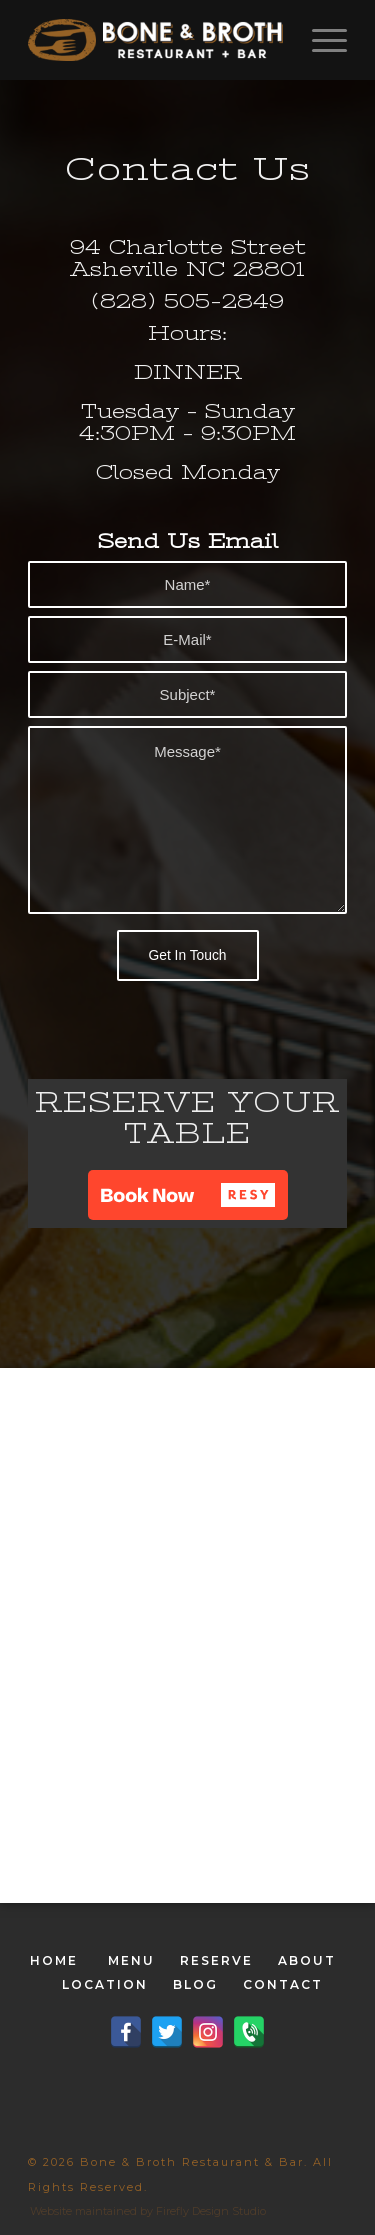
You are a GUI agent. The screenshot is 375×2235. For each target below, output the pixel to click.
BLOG (195, 1984)
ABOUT (307, 1960)
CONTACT (283, 1984)
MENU (131, 1960)
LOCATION (105, 1984)
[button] (188, 1195)
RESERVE (216, 1960)
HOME (54, 1960)
